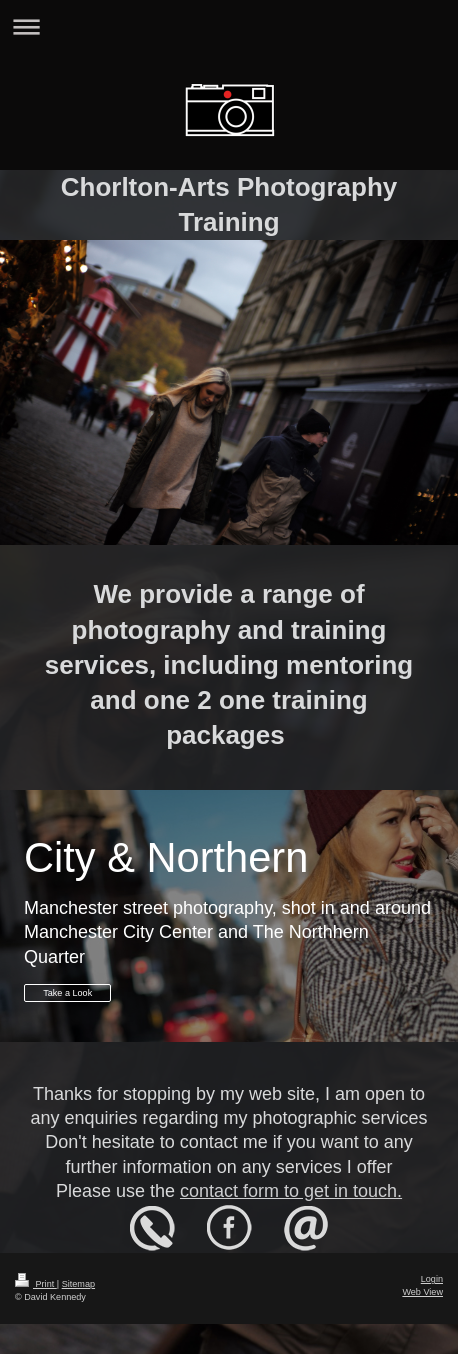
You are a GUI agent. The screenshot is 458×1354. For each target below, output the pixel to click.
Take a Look (67, 993)
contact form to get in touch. (291, 1191)
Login (432, 1279)
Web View (422, 1292)
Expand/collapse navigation (229, 26)
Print (36, 1284)
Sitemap (78, 1284)
